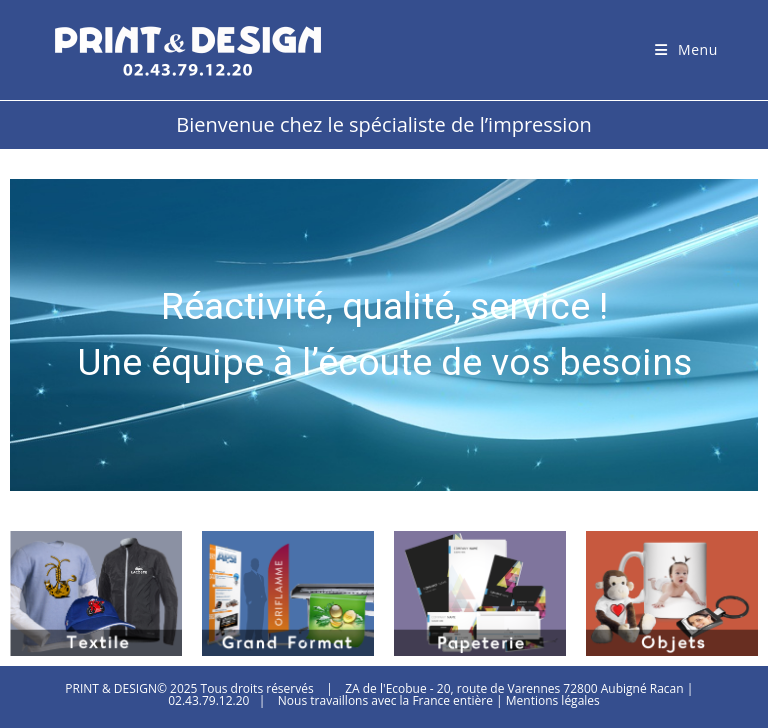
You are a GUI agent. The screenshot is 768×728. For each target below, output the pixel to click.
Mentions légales (553, 700)
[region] (384, 335)
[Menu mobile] (686, 49)
